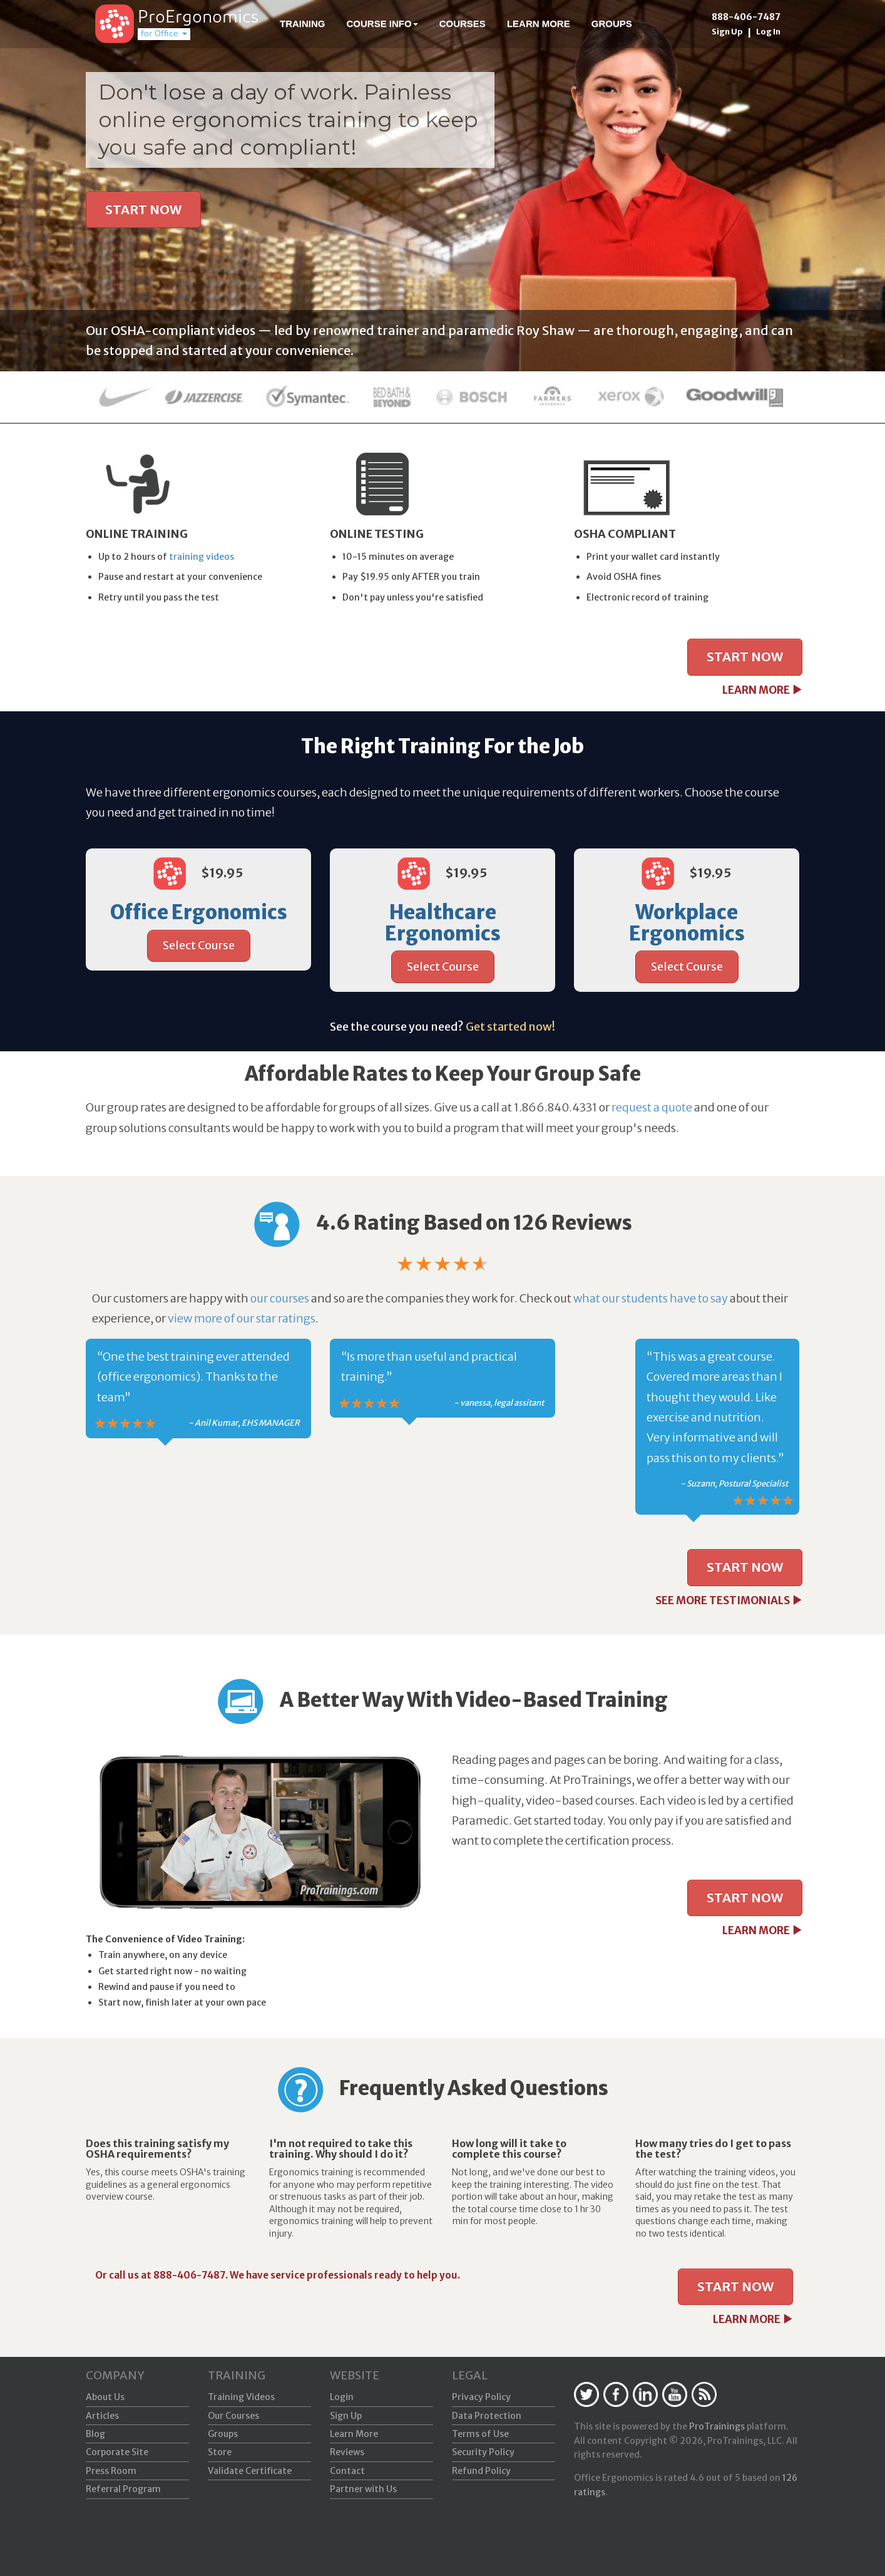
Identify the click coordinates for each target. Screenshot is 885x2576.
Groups (611, 23)
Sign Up (727, 31)
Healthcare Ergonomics (443, 922)
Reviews (347, 2452)
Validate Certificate (250, 2470)
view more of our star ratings (241, 1318)
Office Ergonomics (198, 912)
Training (302, 23)
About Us (105, 2397)
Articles (102, 2415)
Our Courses (233, 2415)
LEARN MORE (762, 690)
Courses (462, 23)
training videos (201, 556)
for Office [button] (164, 34)
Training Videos (241, 2397)
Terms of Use (480, 2433)
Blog (95, 2433)
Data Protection (486, 2415)
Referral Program (123, 2489)
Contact (347, 2470)
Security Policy (483, 2452)
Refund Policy (481, 2470)
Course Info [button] (382, 23)
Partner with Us (363, 2489)
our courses (279, 1298)
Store (220, 2452)
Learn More (538, 23)
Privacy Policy (481, 2397)
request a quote (651, 1107)
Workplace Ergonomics (687, 922)
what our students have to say (650, 1298)
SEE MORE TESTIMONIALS (728, 1600)
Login (342, 2397)
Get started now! (510, 1026)
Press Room (111, 2470)
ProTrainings (717, 2426)
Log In (768, 31)
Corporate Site (117, 2452)
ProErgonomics (198, 18)
